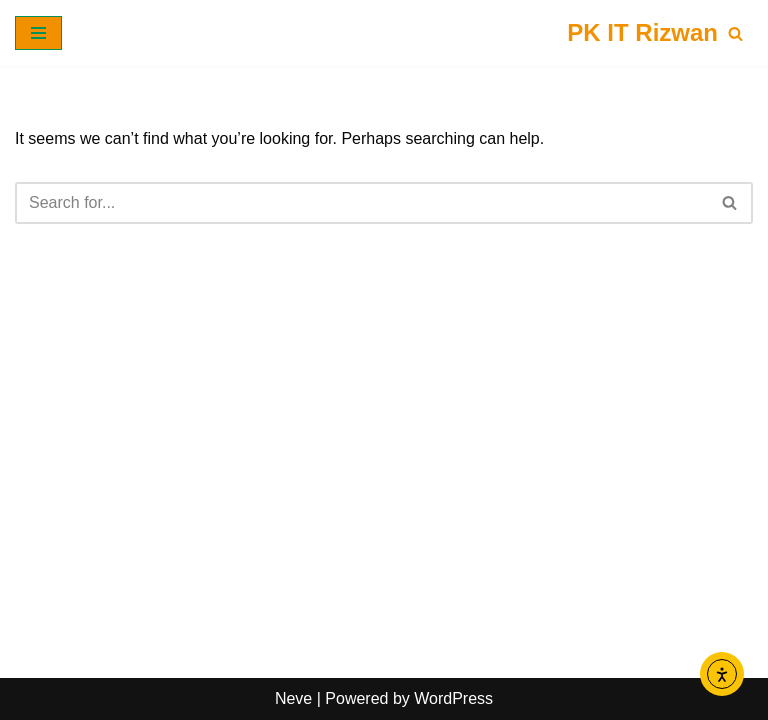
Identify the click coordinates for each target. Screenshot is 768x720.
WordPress (453, 698)
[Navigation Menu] (38, 33)
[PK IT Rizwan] (642, 33)
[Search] (735, 33)
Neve (293, 698)
